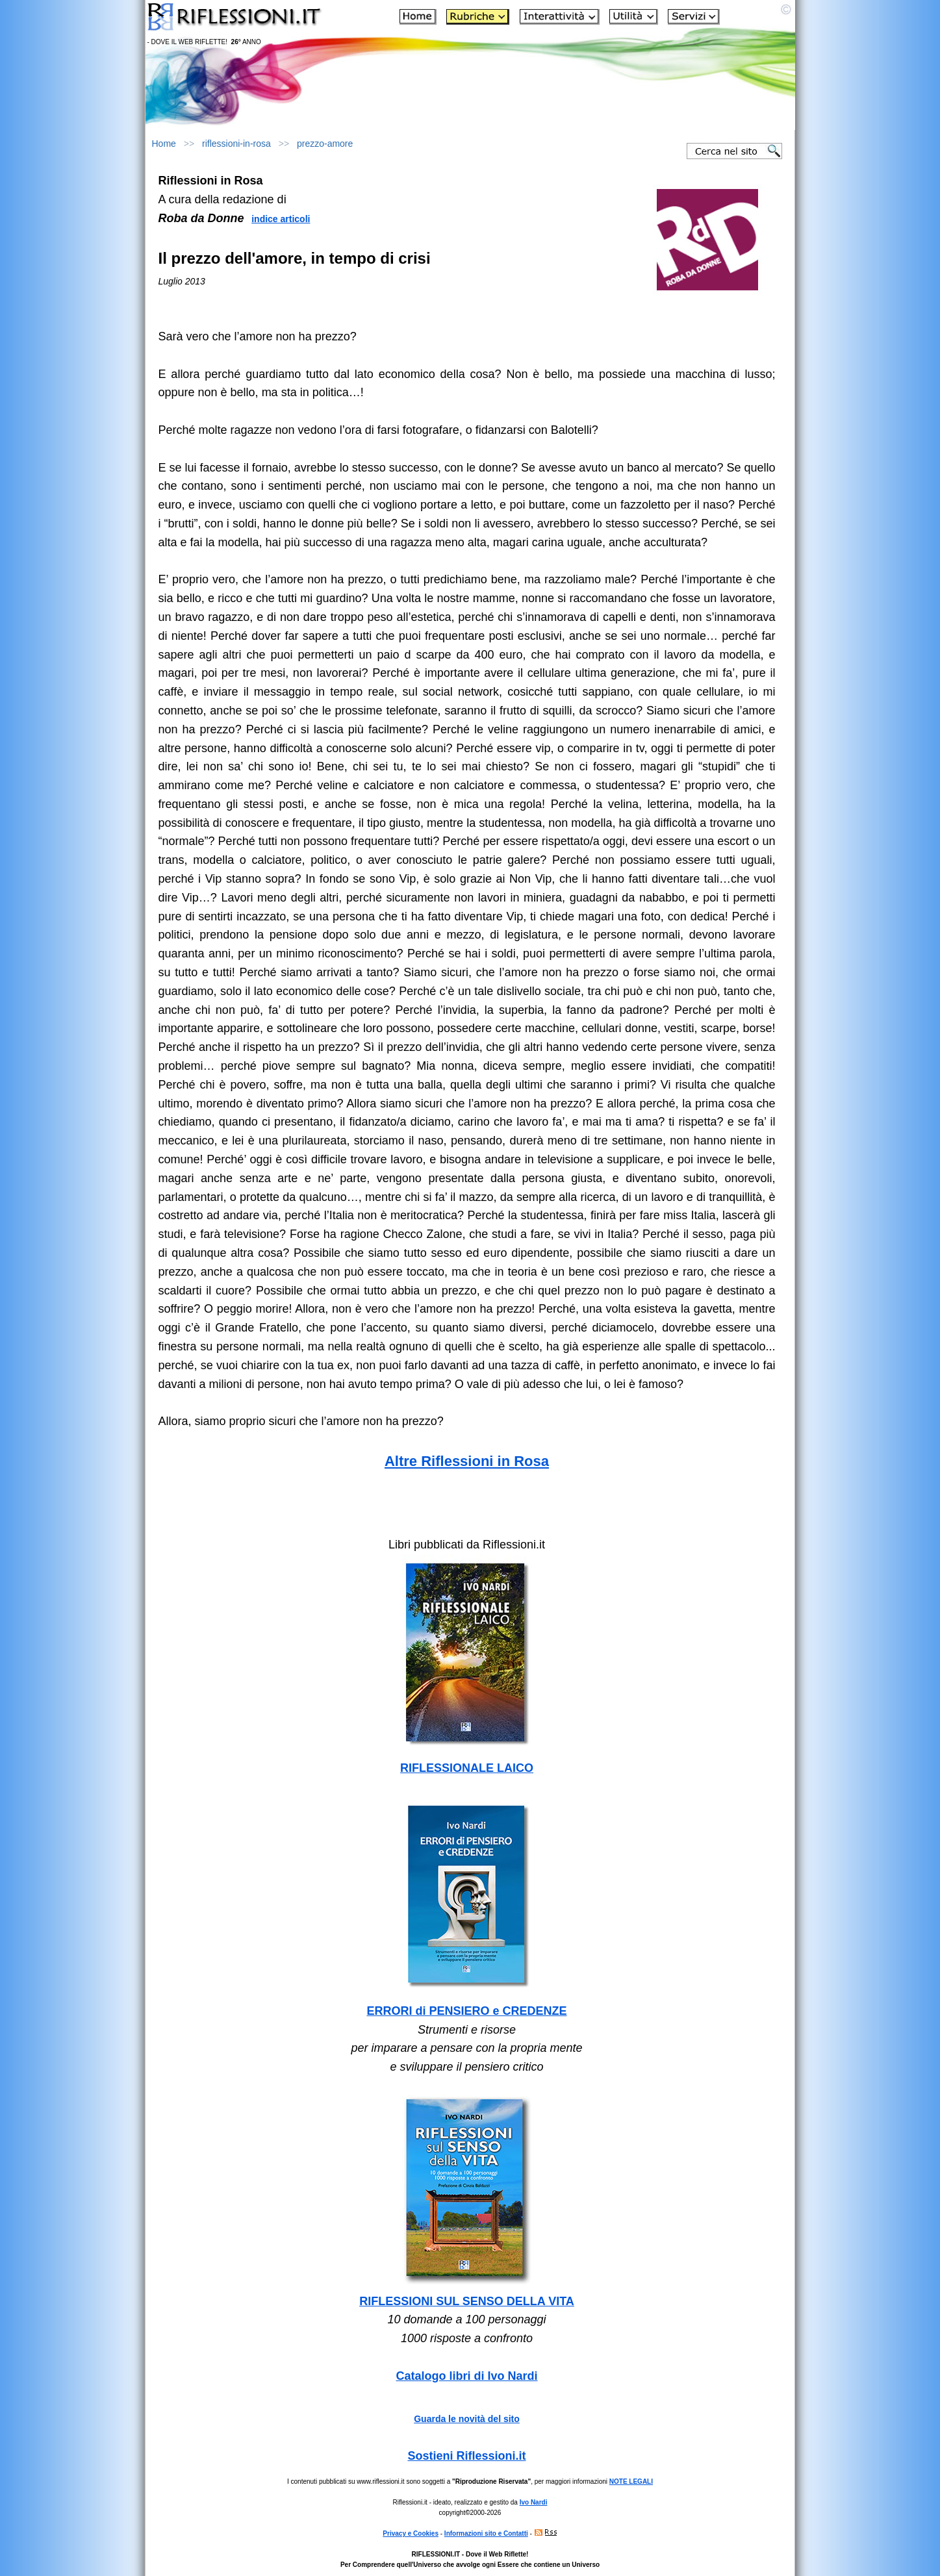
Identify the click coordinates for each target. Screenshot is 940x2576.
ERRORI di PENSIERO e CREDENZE (466, 2010)
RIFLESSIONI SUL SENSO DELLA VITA (466, 2301)
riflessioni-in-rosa (236, 143)
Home (164, 143)
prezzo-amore (325, 143)
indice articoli (280, 219)
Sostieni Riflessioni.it (466, 2455)
